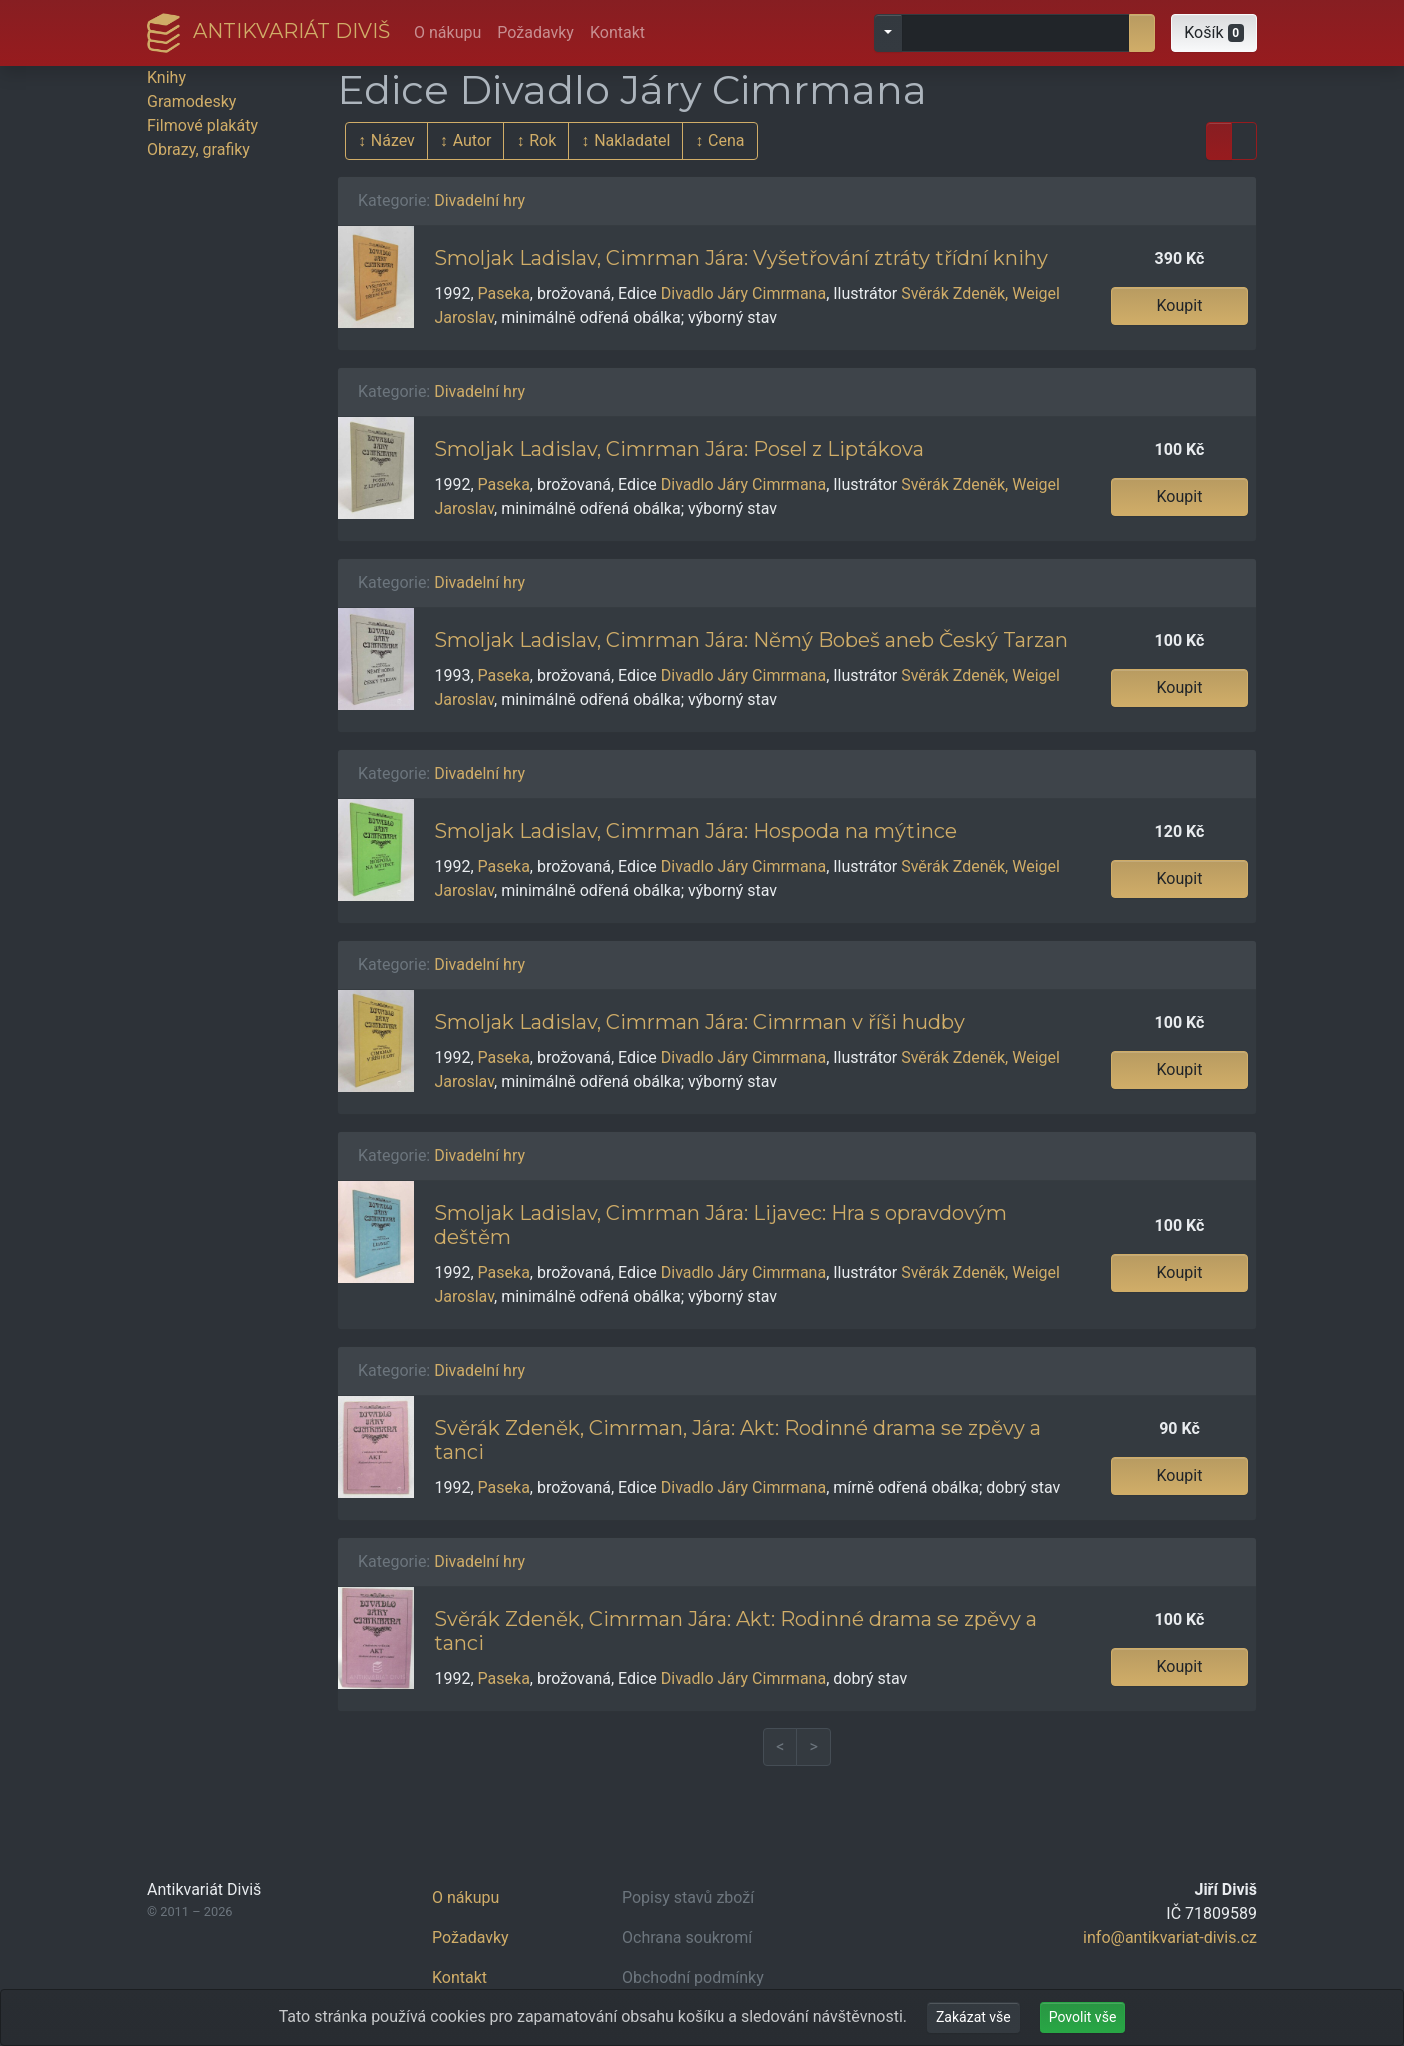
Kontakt (617, 32)
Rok (542, 140)
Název (393, 140)
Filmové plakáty (202, 125)
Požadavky (535, 32)
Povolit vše (1083, 2017)
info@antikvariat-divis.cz (1170, 1937)
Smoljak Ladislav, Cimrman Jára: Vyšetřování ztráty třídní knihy (741, 258)
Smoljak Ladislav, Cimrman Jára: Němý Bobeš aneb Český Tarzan (751, 640)
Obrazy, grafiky (198, 149)
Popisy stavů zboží (688, 1897)
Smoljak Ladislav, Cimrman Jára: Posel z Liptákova (679, 449)
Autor (472, 140)
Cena (726, 140)
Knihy (166, 77)
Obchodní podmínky (693, 1977)
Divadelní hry (479, 200)
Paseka (504, 293)
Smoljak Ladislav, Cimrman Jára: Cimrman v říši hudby (699, 1022)
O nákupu (447, 32)
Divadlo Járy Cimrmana (743, 293)
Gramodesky (191, 101)
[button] (1214, 33)
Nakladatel (632, 140)
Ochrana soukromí (687, 1937)
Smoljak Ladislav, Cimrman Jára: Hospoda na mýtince (695, 831)
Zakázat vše (973, 2017)
